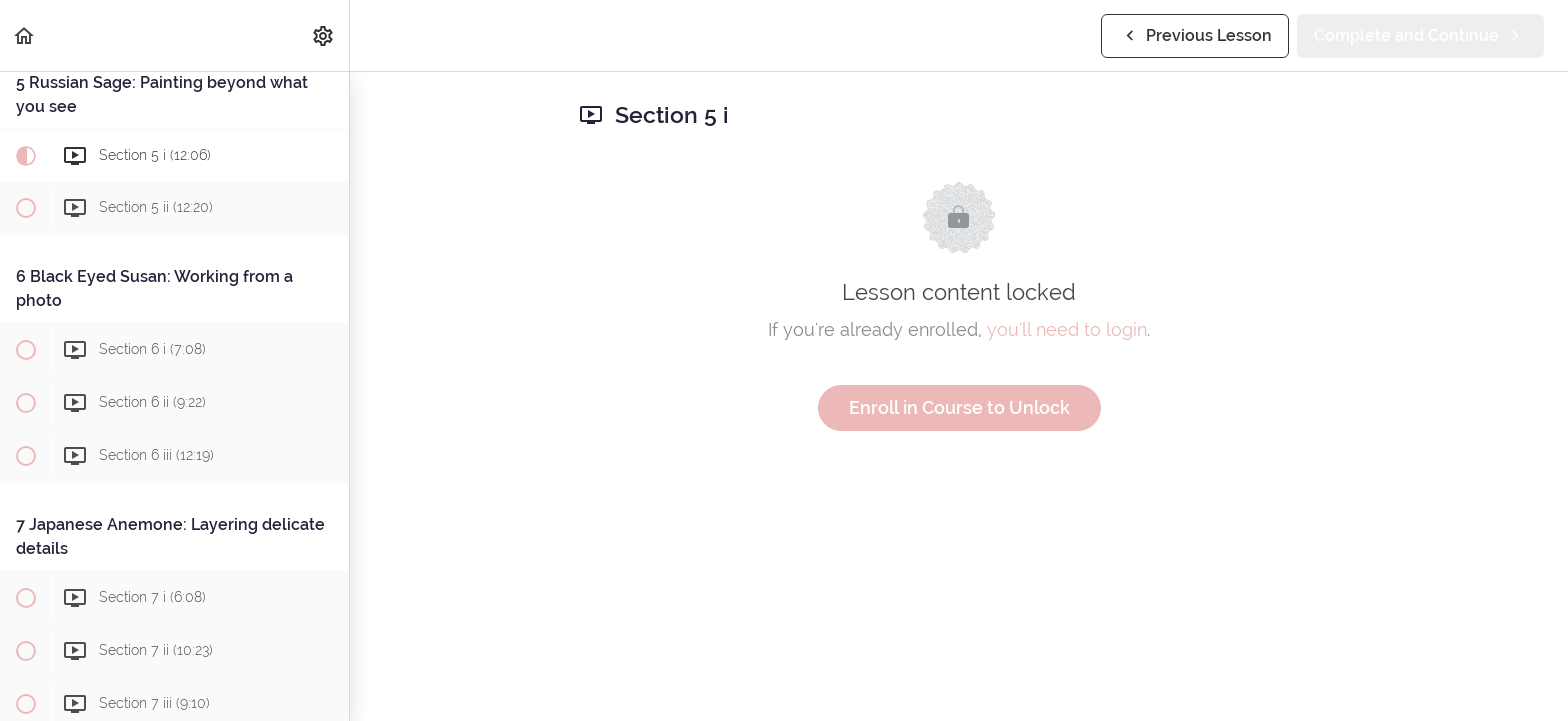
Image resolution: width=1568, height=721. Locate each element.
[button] (25, 35)
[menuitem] (324, 35)
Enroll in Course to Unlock (959, 407)
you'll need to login (1067, 329)
